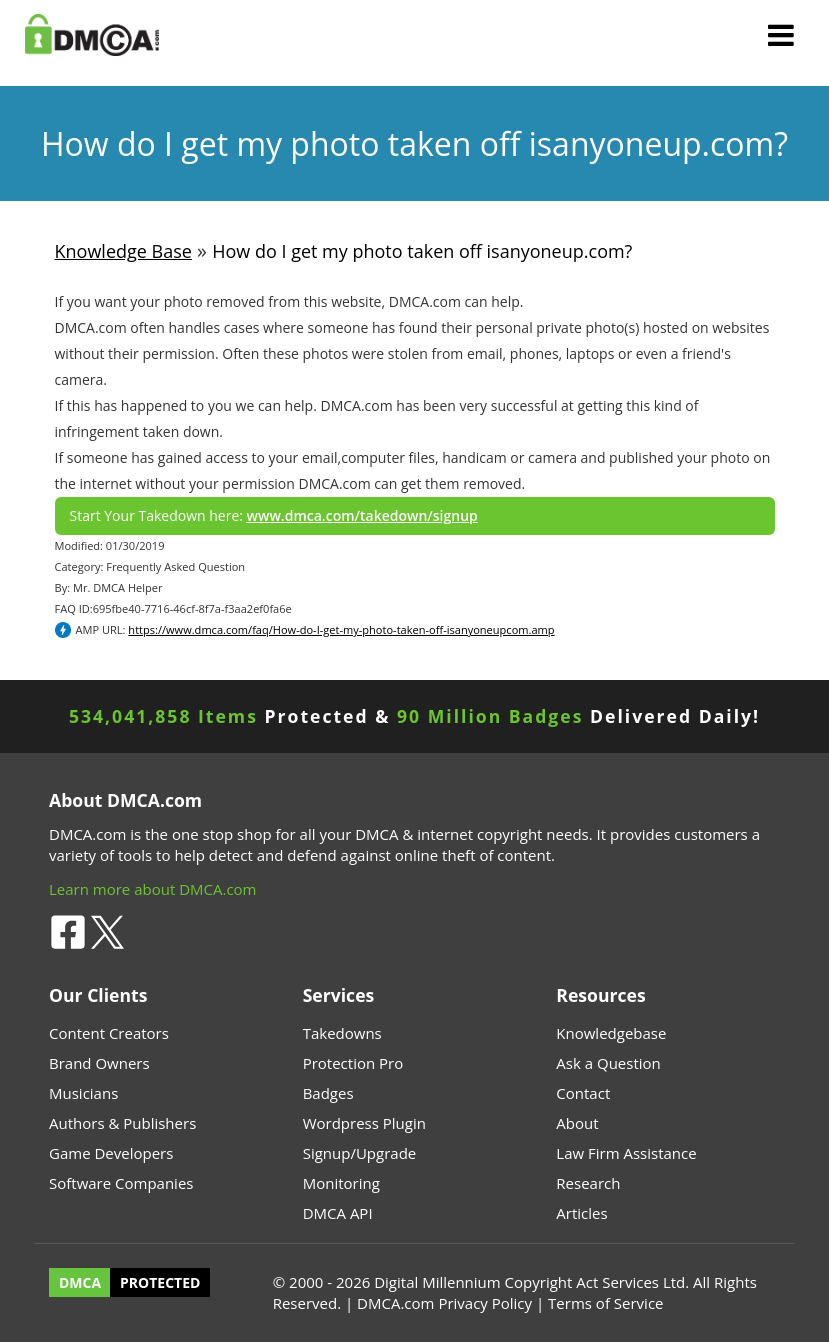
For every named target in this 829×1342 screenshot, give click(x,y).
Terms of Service (605, 1303)
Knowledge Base (123, 251)
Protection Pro (353, 1063)
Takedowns (342, 1033)
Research (588, 1183)
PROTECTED (160, 1282)
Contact (583, 1093)
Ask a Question (608, 1063)
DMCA (80, 1282)
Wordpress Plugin (364, 1123)
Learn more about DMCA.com (153, 889)
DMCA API (338, 1213)
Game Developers (111, 1153)
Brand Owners (99, 1063)
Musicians (83, 1093)
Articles (581, 1213)
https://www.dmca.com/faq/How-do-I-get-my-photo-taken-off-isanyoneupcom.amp (341, 629)
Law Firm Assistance (626, 1153)
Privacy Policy (485, 1303)
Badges (328, 1093)
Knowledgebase (611, 1033)
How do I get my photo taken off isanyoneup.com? (422, 251)
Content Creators (109, 1033)
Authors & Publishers (122, 1123)
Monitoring (341, 1183)
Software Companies (121, 1183)
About (577, 1123)
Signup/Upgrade (360, 1153)
